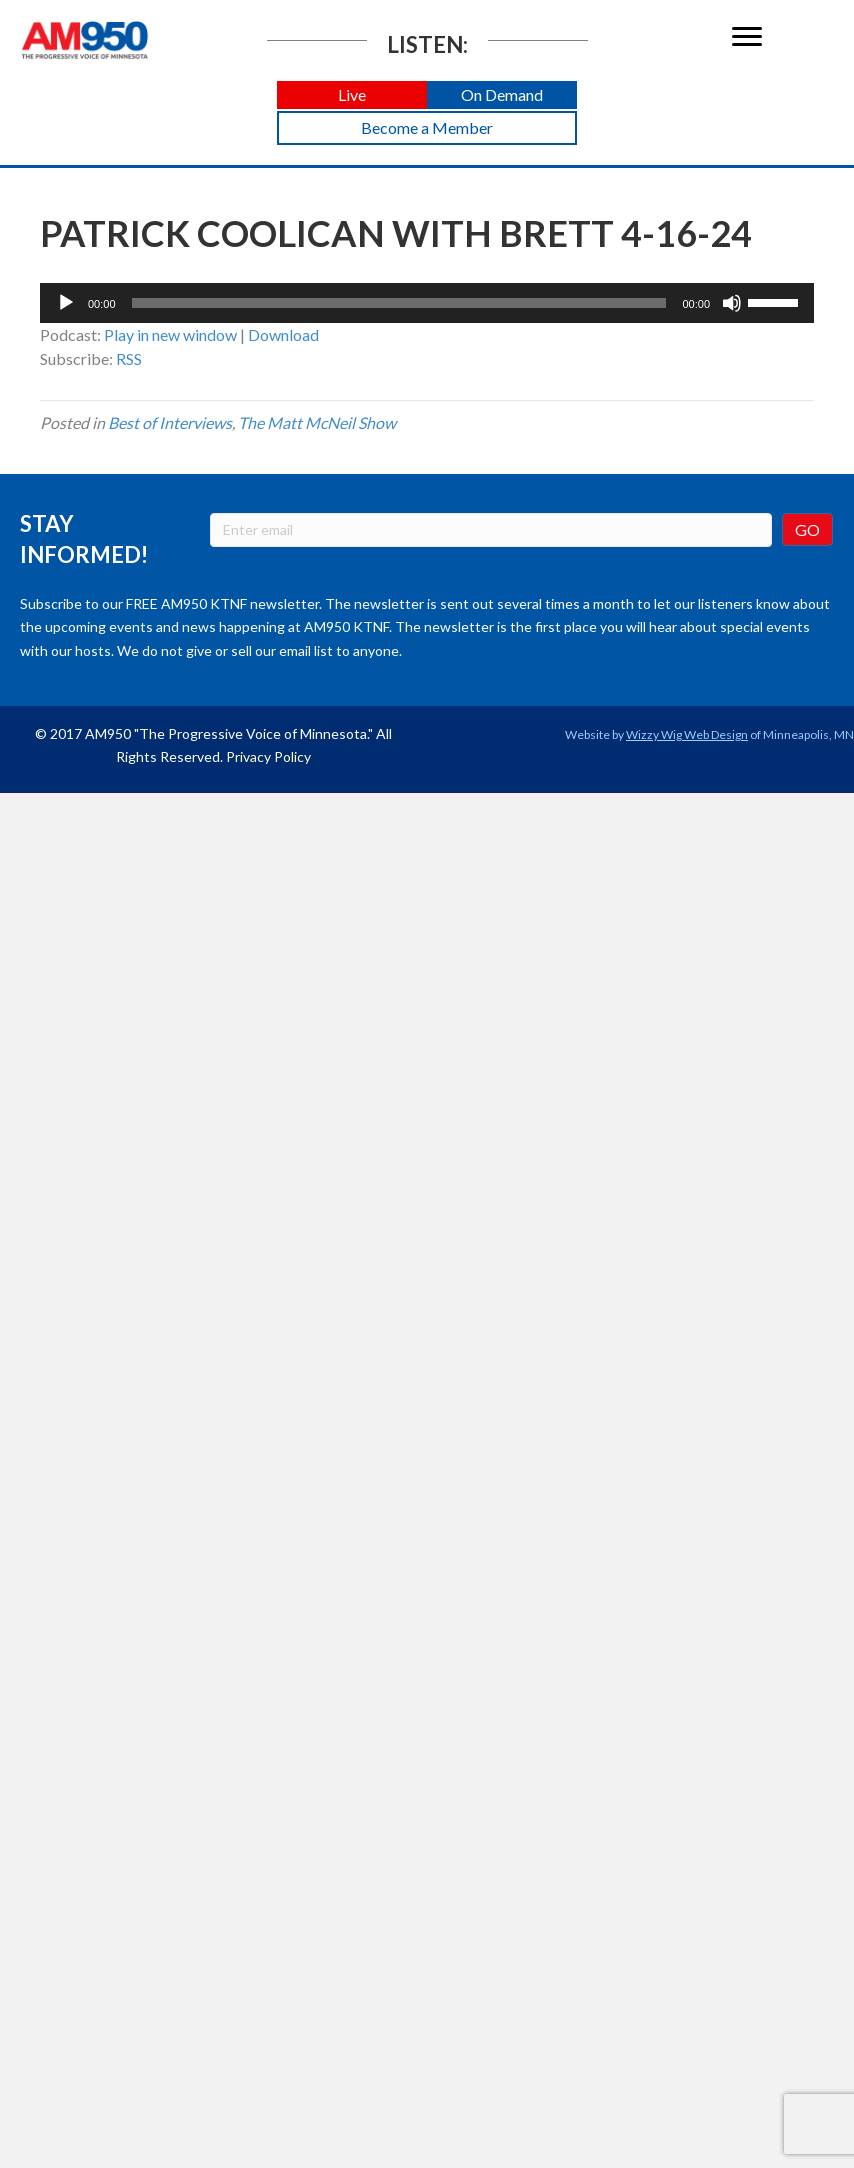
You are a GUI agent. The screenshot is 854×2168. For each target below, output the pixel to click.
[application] (427, 303)
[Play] (66, 303)
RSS (129, 358)
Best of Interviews (170, 422)
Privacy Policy (268, 756)
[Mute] (732, 303)
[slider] (399, 303)
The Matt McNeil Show (317, 422)
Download (283, 334)
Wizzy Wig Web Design (687, 734)
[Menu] (747, 37)
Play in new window (170, 334)
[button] (352, 95)
